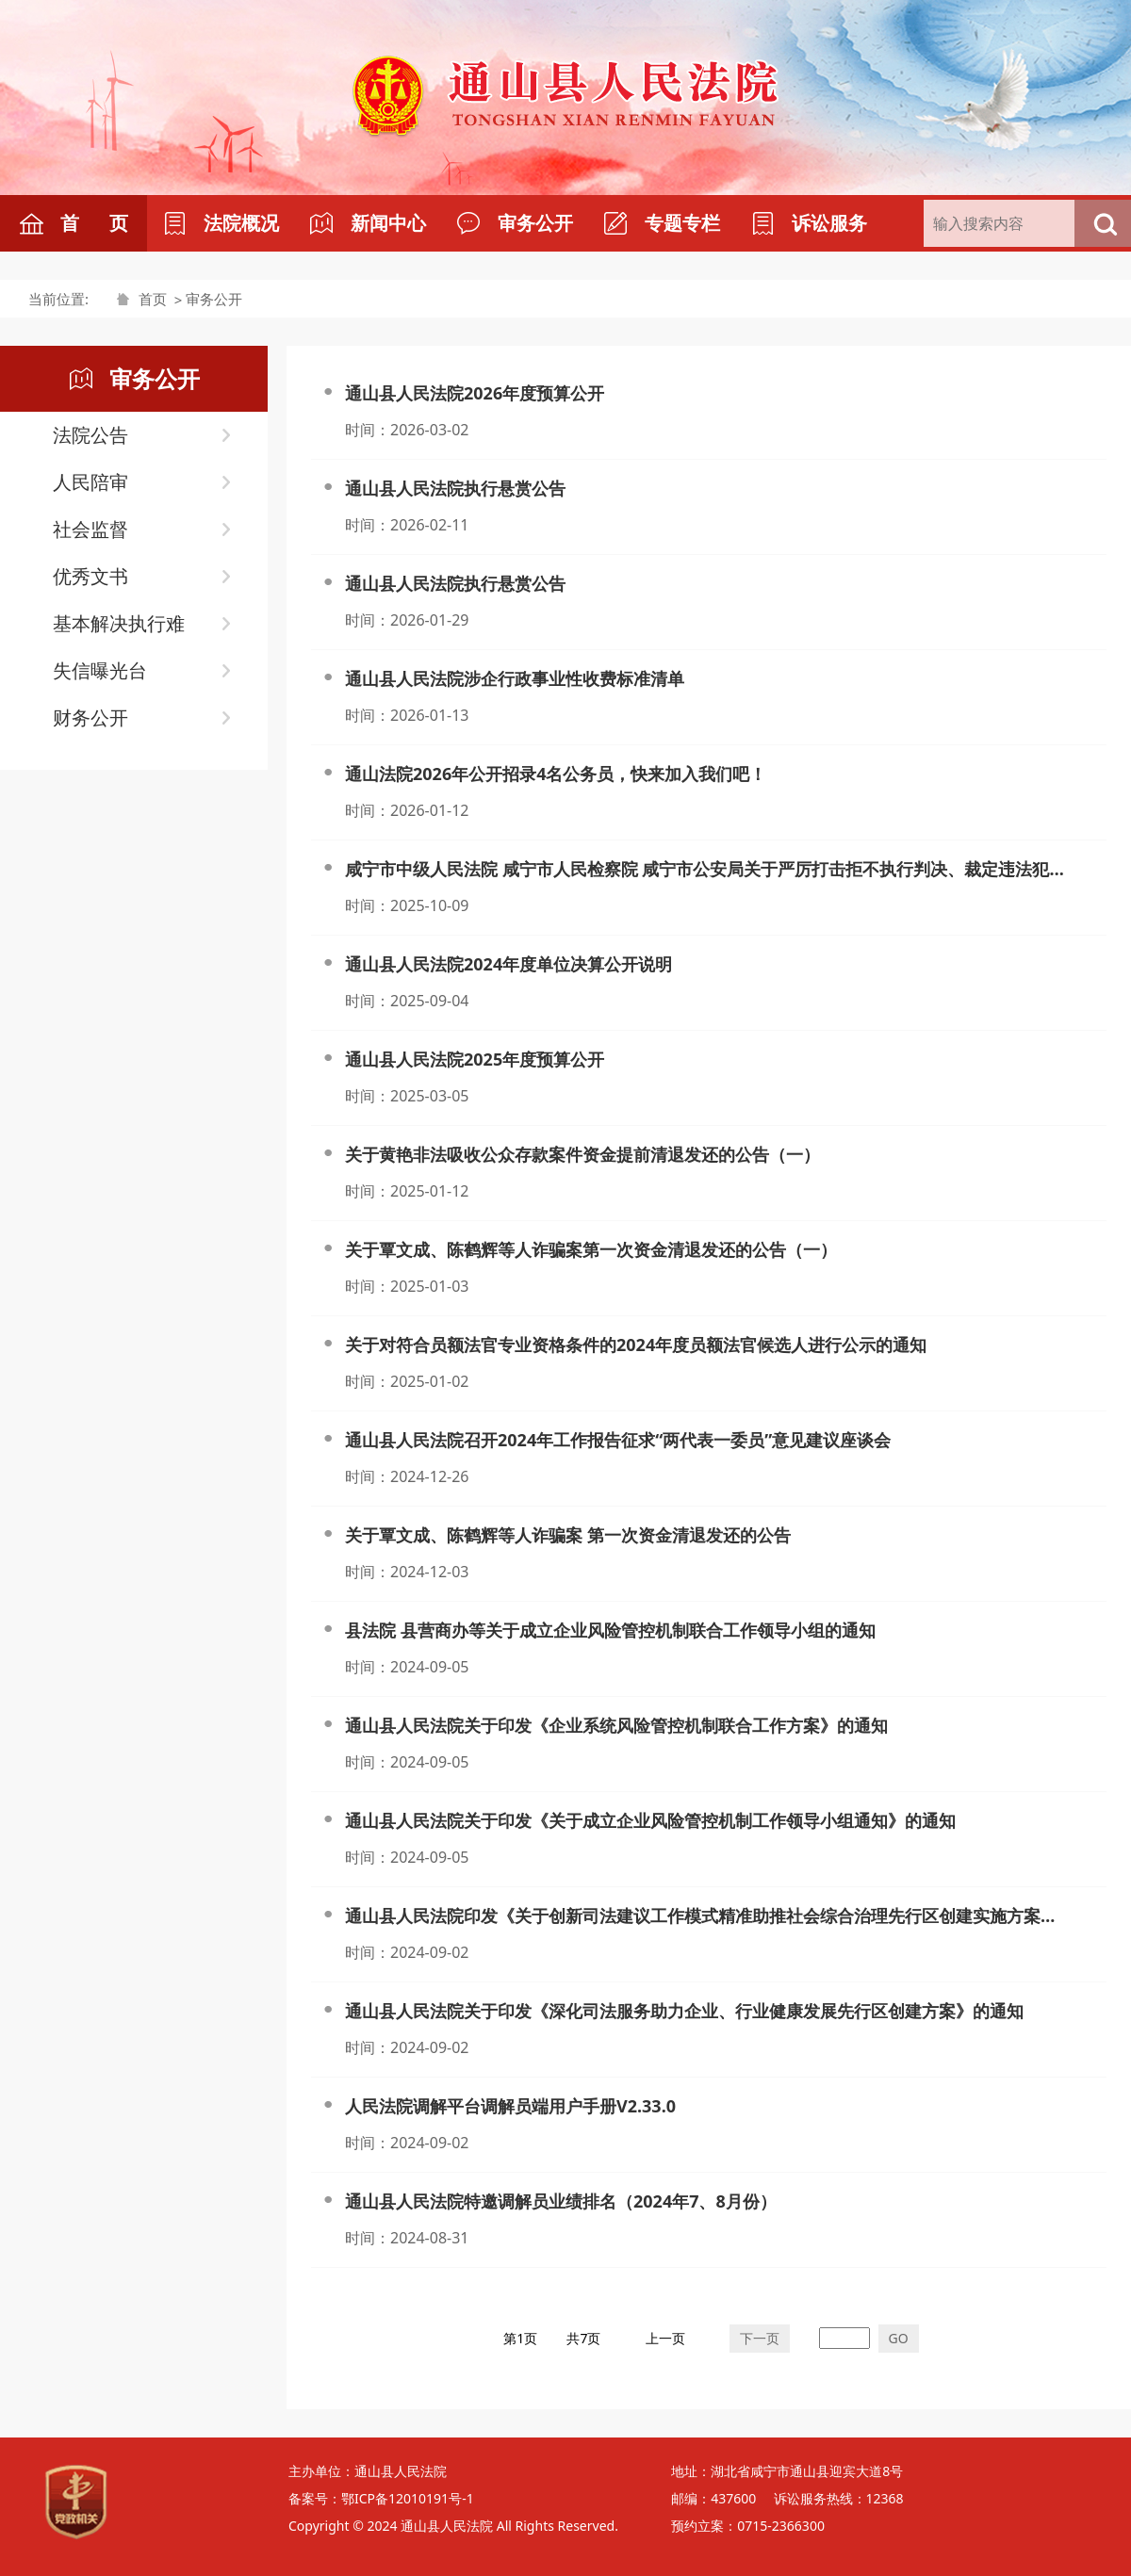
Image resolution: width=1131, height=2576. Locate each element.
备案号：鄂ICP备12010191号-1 (381, 2498)
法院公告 (90, 435)
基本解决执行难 (119, 623)
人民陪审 (90, 482)
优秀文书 (90, 576)
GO (899, 2338)
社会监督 (90, 529)
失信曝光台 (100, 670)
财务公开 (90, 717)
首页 (153, 298)
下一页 (759, 2338)
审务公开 (214, 298)
